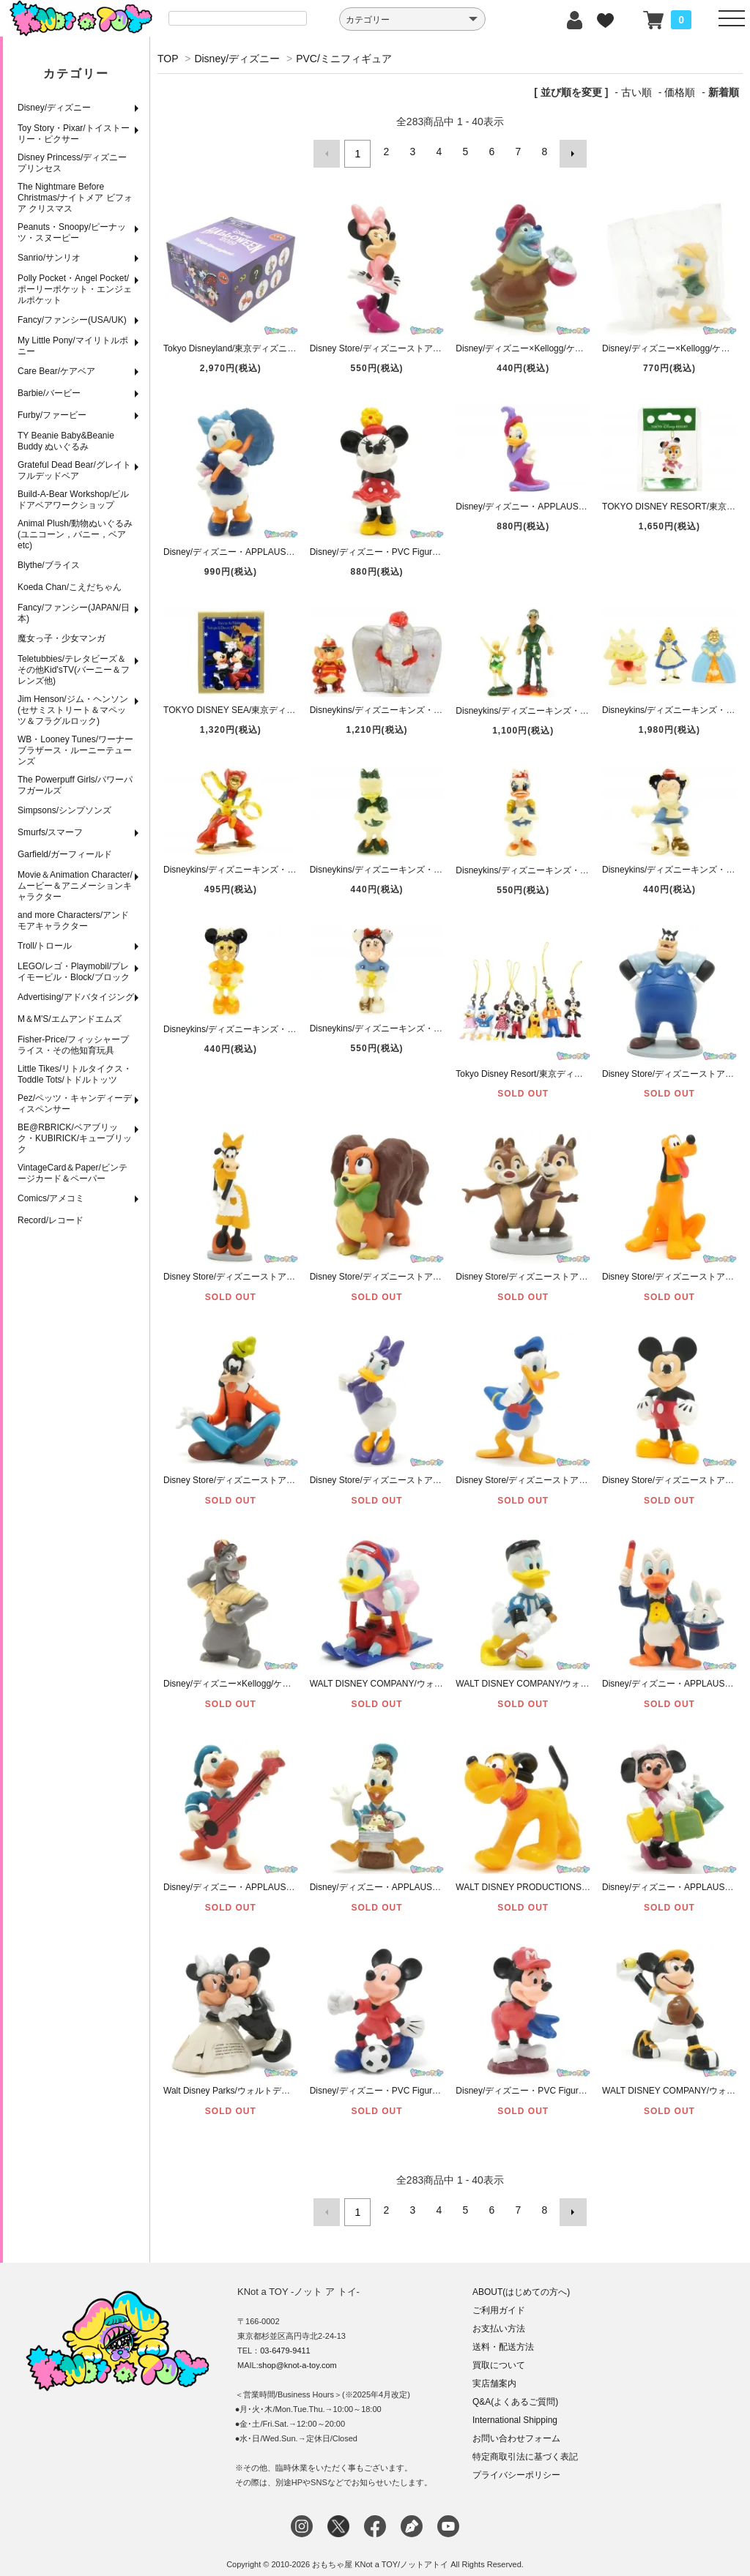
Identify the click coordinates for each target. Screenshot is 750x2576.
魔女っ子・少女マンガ (61, 638)
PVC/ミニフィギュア (344, 58)
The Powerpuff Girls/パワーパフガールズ (75, 785)
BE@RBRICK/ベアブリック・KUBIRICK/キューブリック (75, 1138)
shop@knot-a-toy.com (298, 2356)
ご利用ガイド (498, 2301)
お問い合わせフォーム (516, 2429)
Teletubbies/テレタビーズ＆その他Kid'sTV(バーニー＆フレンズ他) (74, 670)
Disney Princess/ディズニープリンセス (72, 162)
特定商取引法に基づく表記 (525, 2448)
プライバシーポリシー (516, 2466)
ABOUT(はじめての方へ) (521, 2283)
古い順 (636, 92)
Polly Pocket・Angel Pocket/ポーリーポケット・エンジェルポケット (75, 289)
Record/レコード (50, 1220)
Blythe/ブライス (49, 565)
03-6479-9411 (285, 2341)
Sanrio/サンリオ (49, 258)
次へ (568, 151)
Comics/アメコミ (51, 1198)
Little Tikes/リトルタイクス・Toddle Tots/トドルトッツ (75, 1074)
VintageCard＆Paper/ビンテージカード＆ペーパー (72, 1173)
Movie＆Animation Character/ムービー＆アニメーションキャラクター (75, 886)
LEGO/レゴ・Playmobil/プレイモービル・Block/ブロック (74, 971)
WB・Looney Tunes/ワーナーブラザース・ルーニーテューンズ (75, 750)
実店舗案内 (494, 2375)
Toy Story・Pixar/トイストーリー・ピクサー (74, 133)
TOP (167, 58)
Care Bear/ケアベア (56, 371)
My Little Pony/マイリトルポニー (73, 345)
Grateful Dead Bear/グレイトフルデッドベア (74, 470)
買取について (498, 2356)
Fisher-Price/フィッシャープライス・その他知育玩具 (73, 1045)
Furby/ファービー (52, 415)
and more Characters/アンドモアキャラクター (73, 920)
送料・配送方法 (503, 2338)
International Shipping (514, 2411)
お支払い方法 (498, 2320)
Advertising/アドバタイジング (76, 997)
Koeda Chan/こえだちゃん (70, 587)
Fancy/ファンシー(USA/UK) (72, 320)
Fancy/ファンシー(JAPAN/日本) (74, 613)
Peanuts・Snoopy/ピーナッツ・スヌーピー (72, 232)
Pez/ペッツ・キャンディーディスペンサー (75, 1103)
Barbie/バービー (49, 393)
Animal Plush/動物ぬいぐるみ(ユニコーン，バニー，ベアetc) (75, 534)
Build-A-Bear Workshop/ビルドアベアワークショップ (74, 499)
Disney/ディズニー (54, 107)
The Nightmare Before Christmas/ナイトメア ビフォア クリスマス (75, 198)
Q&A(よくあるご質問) (515, 2393)
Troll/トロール (45, 946)
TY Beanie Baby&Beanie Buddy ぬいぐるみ (66, 441)
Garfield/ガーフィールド (65, 854)
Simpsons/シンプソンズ (64, 810)
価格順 (679, 92)
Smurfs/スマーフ (50, 832)
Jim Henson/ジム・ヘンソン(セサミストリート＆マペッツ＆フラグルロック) (73, 710)
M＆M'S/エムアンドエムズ (70, 1019)
